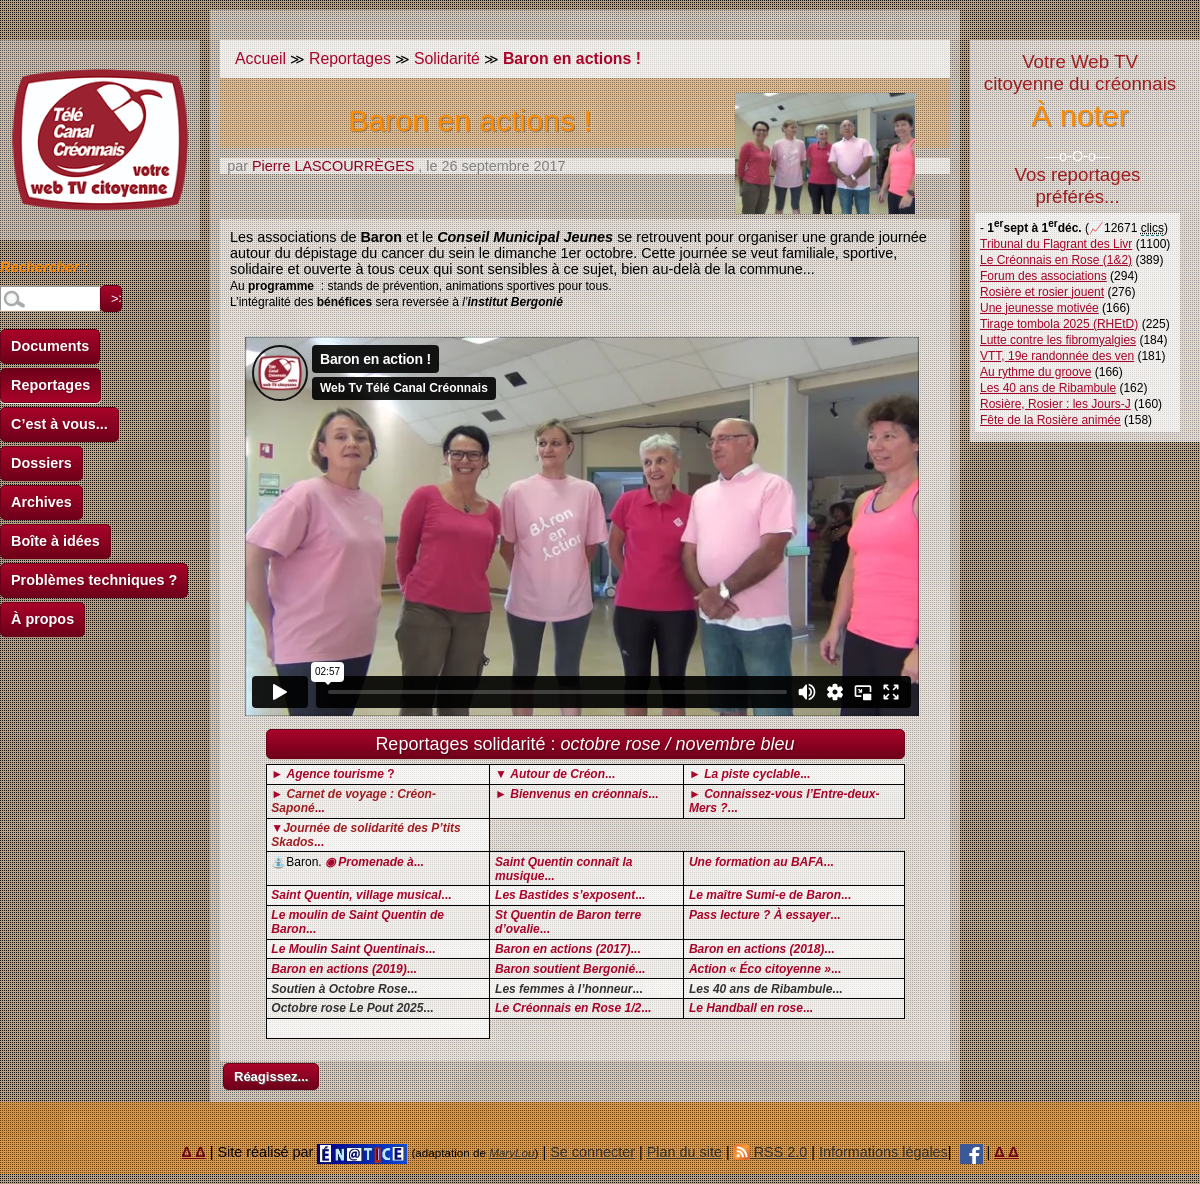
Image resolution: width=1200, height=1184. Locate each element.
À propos (42, 619)
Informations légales (883, 1152)
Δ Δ (194, 1152)
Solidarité (447, 58)
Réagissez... (271, 1076)
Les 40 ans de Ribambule (1048, 388)
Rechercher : (44, 270)
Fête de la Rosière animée (1050, 420)
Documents (50, 346)
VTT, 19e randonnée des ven (1057, 356)
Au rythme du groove (1035, 372)
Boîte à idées (55, 541)
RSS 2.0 (771, 1152)
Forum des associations (1043, 276)
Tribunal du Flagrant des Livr (1056, 244)
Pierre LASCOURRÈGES (333, 166)
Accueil (260, 58)
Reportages (50, 385)
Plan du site (684, 1152)
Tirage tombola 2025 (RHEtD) (1059, 324)
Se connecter (592, 1152)
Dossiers (41, 463)
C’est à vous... (59, 424)
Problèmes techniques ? (94, 580)
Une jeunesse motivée (1039, 308)
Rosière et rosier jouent (1042, 292)
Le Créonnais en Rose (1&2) (1056, 260)
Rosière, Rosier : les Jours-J (1055, 404)
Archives (41, 502)
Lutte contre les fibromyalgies (1058, 340)
